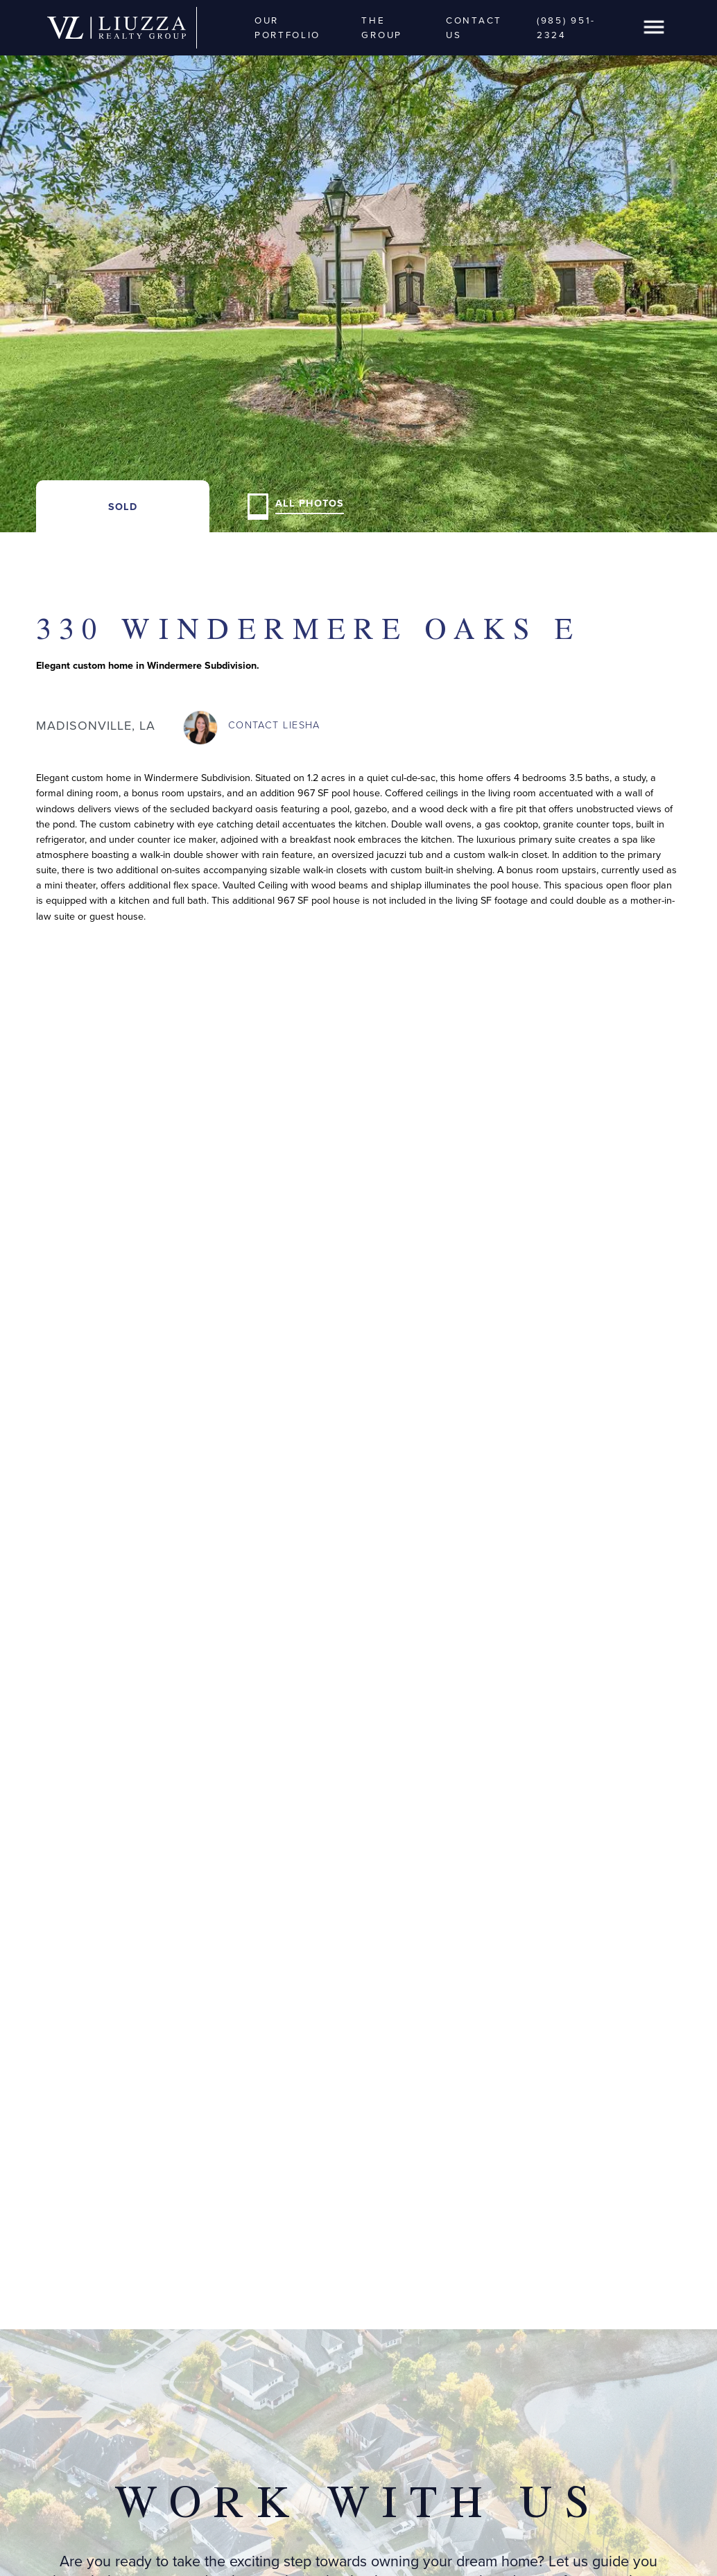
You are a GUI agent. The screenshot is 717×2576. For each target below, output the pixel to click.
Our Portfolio (287, 27)
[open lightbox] (358, 266)
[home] (116, 28)
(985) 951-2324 (566, 27)
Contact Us (474, 27)
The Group (381, 27)
